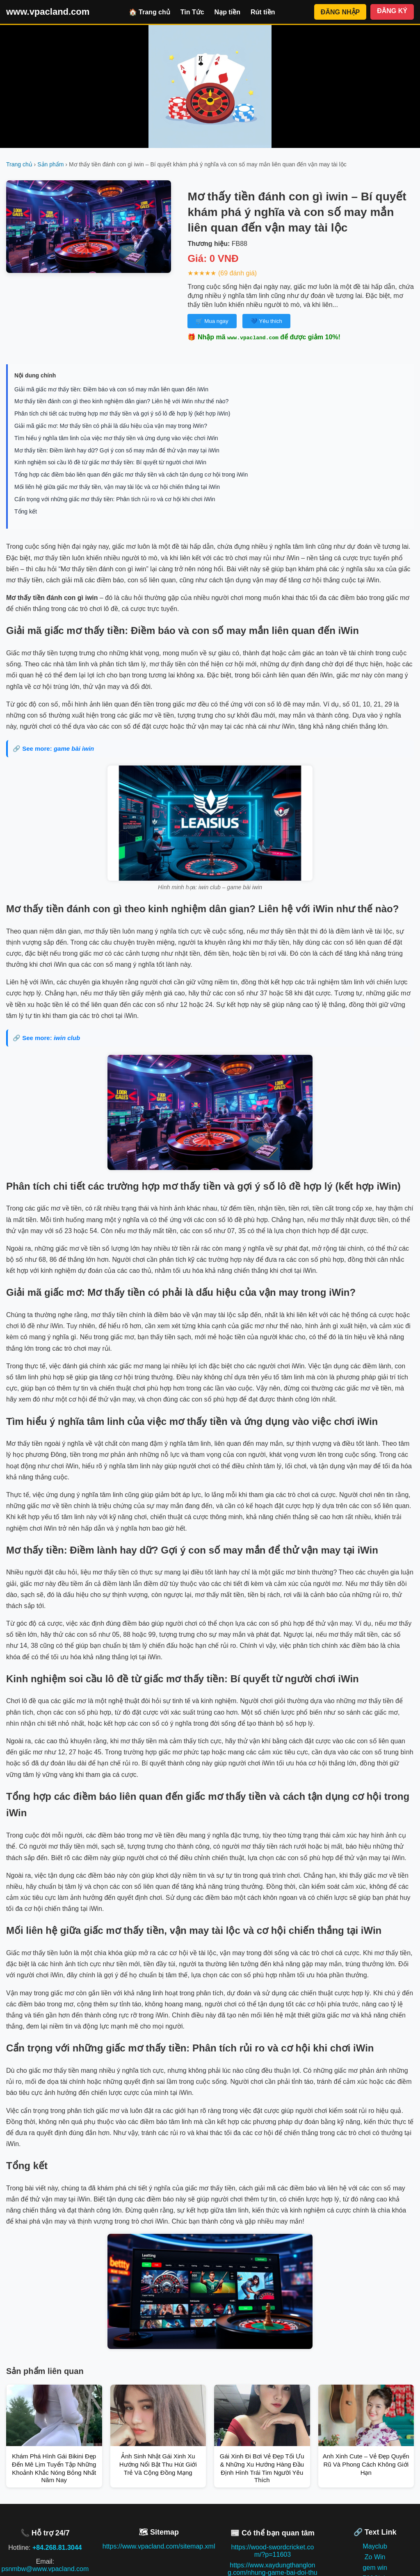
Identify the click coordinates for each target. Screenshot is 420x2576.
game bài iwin (74, 748)
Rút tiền (263, 12)
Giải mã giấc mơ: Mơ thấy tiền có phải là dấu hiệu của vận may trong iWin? (110, 426)
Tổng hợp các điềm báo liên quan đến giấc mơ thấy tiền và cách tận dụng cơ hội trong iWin (131, 474)
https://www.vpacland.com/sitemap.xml (159, 2546)
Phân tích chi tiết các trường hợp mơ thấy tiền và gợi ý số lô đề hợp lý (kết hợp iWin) (122, 413)
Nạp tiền (227, 12)
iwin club (67, 1037)
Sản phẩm (50, 164)
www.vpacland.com (47, 12)
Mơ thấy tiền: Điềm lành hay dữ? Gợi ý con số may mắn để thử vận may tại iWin (116, 450)
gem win (375, 2567)
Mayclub (375, 2546)
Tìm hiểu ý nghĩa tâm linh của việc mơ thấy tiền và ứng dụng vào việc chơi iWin (116, 438)
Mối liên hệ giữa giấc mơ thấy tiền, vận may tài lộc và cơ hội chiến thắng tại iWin (117, 487)
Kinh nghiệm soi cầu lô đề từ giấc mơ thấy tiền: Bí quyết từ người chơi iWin (110, 462)
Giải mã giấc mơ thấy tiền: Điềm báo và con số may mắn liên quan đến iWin (111, 389)
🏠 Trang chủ (149, 12)
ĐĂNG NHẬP (340, 12)
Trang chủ (19, 164)
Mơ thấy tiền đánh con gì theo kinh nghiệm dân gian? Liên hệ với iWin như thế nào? (121, 401)
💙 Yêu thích (266, 321)
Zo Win (375, 2556)
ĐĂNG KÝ (392, 10)
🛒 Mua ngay (212, 321)
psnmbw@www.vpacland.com (45, 2568)
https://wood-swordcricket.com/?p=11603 (272, 2551)
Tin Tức (192, 12)
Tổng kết (25, 511)
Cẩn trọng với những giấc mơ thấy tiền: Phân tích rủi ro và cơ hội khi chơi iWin (114, 499)
